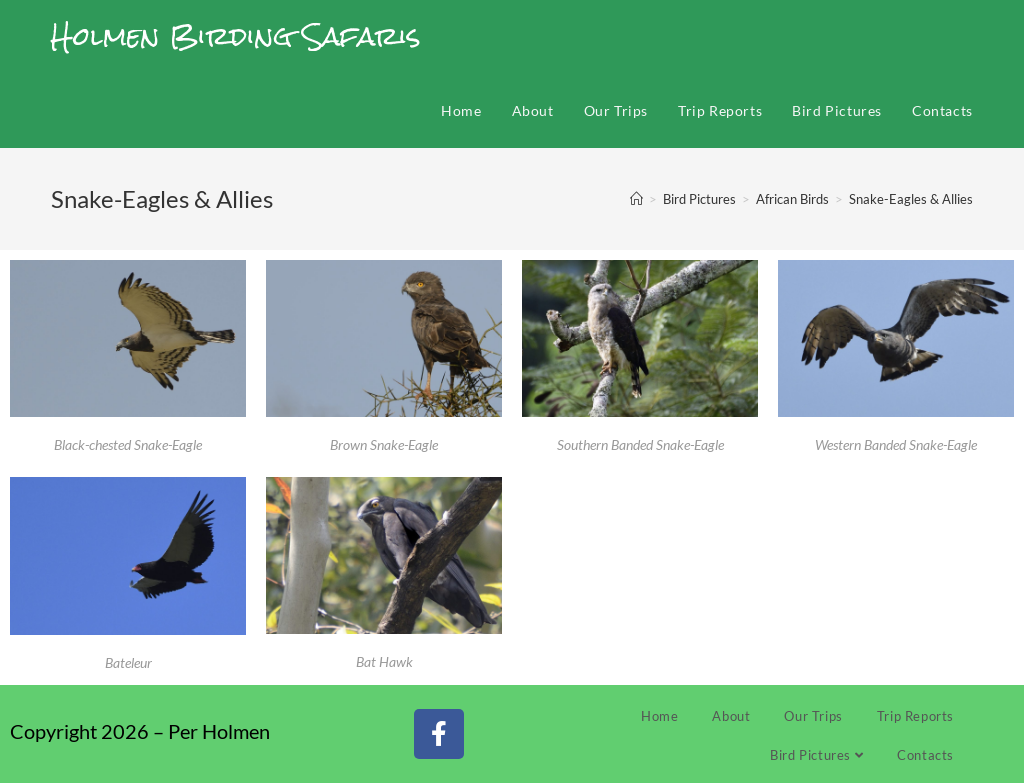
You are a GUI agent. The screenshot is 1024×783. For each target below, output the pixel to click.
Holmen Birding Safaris (236, 36)
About (731, 716)
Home (659, 716)
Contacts (925, 755)
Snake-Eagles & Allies (911, 199)
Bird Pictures (816, 755)
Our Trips (813, 716)
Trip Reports (915, 716)
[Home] (636, 199)
